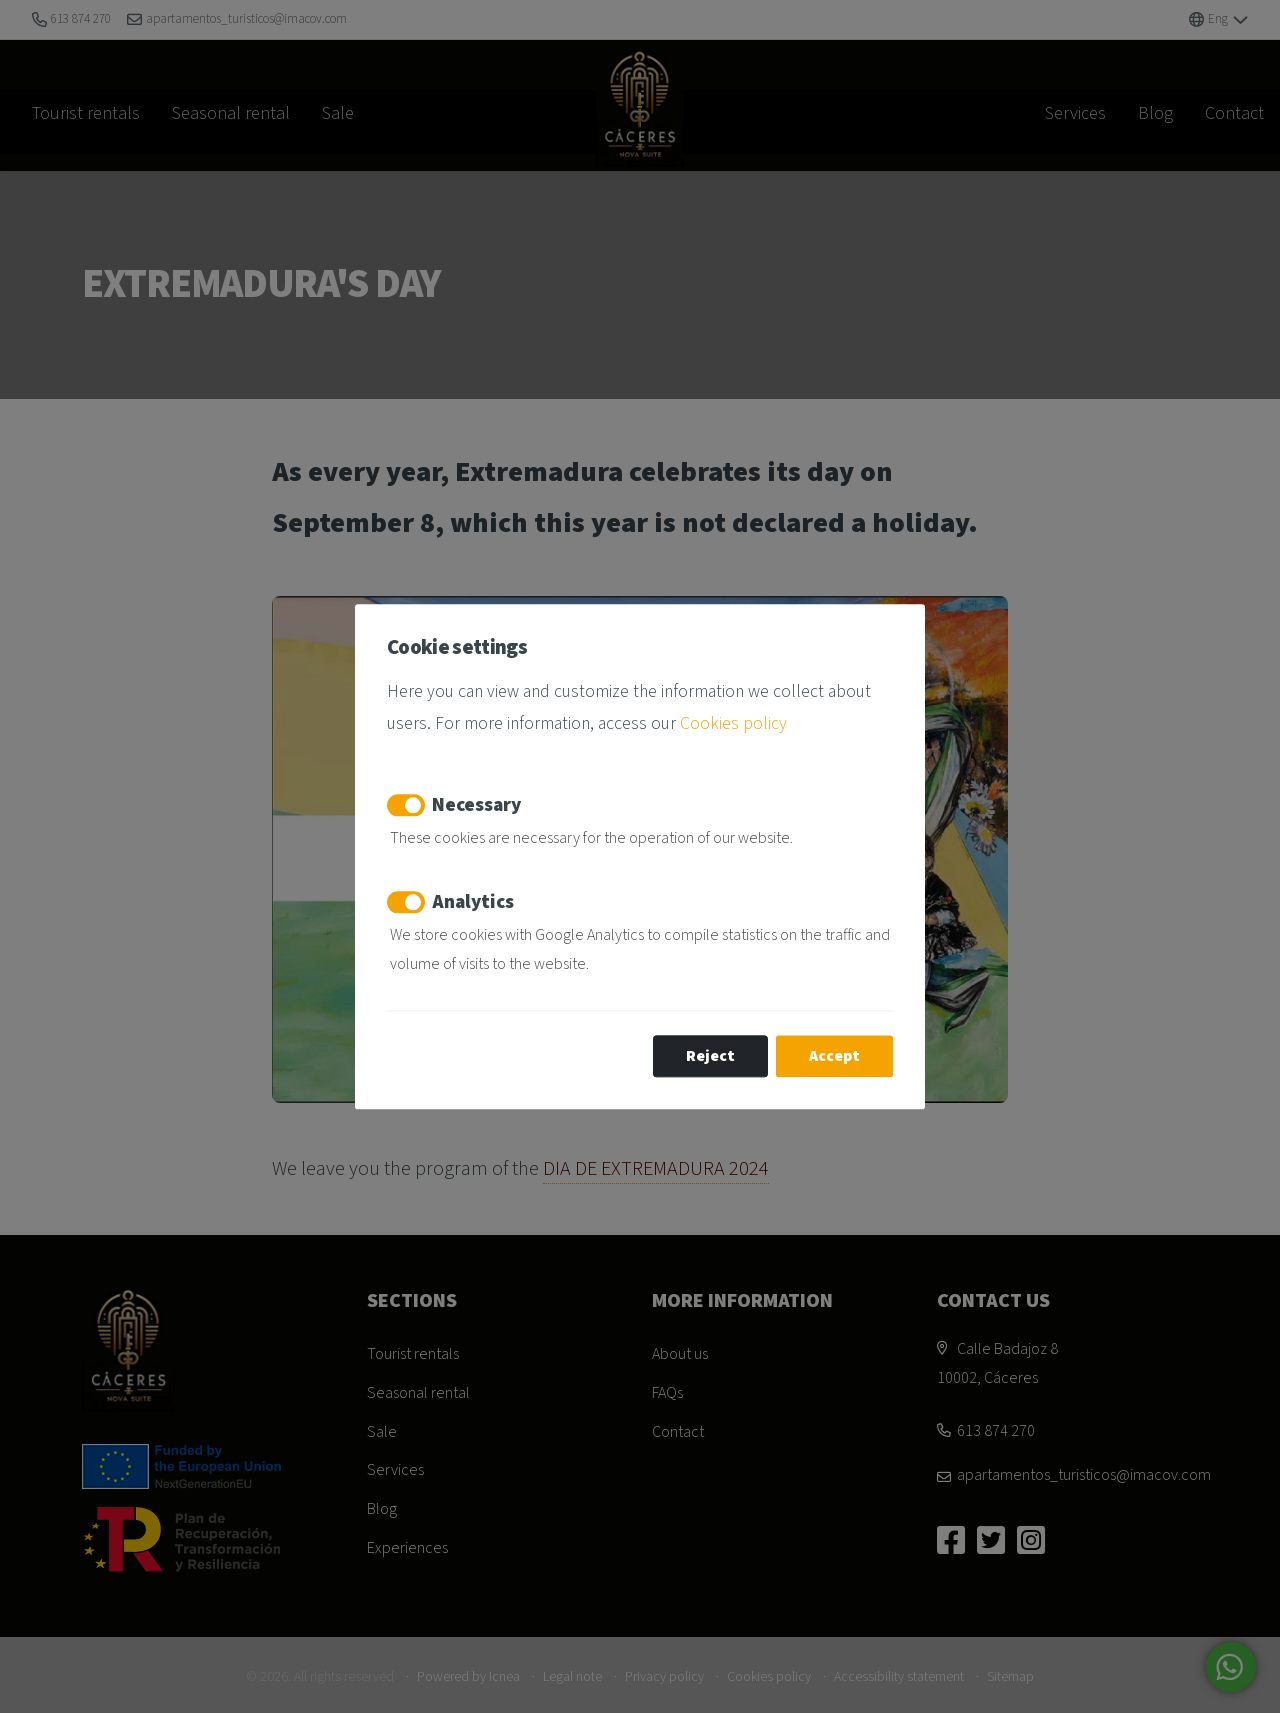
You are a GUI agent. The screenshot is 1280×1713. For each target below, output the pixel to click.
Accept (834, 1056)
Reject (710, 1056)
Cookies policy (733, 723)
